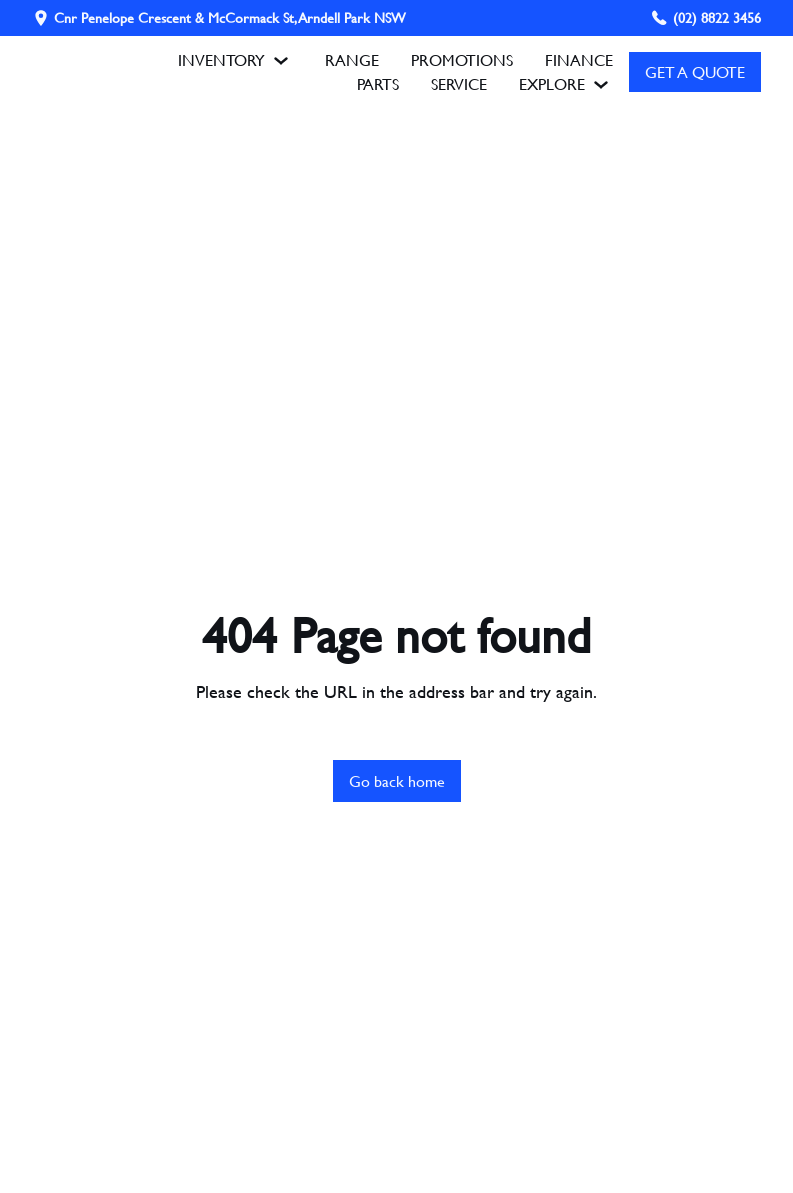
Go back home (397, 780)
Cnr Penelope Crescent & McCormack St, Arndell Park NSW (230, 18)
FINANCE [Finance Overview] (579, 59)
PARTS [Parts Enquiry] (378, 83)
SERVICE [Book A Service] (459, 83)
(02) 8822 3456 (717, 17)
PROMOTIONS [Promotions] (462, 59)
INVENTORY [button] (235, 60)
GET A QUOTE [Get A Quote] (695, 71)
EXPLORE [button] (566, 84)
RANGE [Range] (352, 59)
